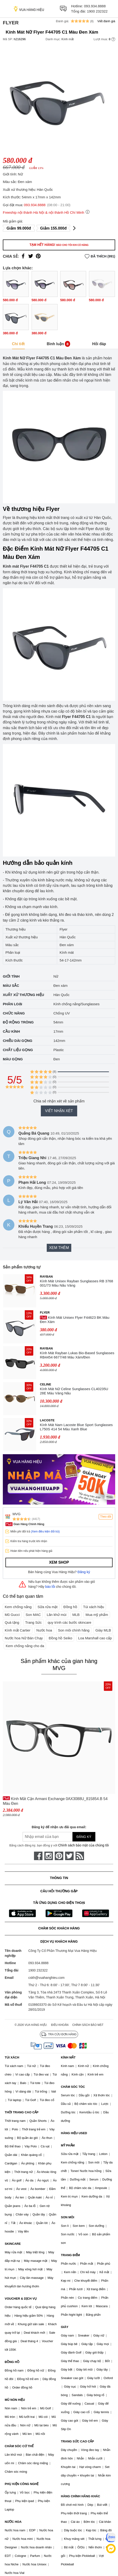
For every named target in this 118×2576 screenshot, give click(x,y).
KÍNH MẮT (68, 2057)
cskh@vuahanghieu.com (46, 1978)
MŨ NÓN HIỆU (15, 2400)
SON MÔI (67, 2217)
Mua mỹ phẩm (96, 1615)
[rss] (80, 1856)
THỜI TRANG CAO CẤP (21, 2112)
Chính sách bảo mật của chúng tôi (83, 1845)
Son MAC (33, 1615)
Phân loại (12, 1004)
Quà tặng (12, 1622)
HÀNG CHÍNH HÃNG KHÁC (80, 2496)
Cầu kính (11, 1031)
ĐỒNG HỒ (12, 2362)
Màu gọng (13, 1059)
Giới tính (11, 976)
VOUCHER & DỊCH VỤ (21, 2298)
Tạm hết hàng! (59, 245)
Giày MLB (103, 1630)
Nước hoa (44, 1630)
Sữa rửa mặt (48, 1607)
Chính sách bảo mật (87, 2025)
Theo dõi (105, 1516)
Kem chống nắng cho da (25, 1646)
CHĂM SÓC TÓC (73, 2087)
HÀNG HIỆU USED (74, 2133)
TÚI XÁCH (12, 2057)
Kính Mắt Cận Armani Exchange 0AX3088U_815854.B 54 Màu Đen (55, 1801)
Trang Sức (33, 1622)
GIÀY (64, 2327)
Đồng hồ (70, 1607)
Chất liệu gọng (18, 1050)
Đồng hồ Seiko (60, 1638)
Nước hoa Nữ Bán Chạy (24, 1638)
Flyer (11, 22)
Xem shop (59, 1562)
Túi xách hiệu (93, 1607)
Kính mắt (67, 39)
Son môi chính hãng (73, 1630)
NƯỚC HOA (13, 2522)
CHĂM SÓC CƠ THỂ (19, 2446)
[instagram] (48, 1856)
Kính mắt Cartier (17, 1630)
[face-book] (38, 1856)
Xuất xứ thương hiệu (23, 995)
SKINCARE (13, 2243)
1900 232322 (97, 11)
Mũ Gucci (12, 1615)
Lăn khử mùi (56, 1615)
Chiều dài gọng (17, 1041)
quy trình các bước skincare (69, 1622)
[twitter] (69, 1856)
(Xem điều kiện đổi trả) (45, 1531)
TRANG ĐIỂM (70, 2255)
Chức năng (14, 1013)
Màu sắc (11, 985)
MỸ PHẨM (68, 2145)
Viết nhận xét (59, 1111)
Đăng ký (84, 1572)
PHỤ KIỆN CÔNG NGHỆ (21, 2484)
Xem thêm (59, 1248)
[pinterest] (59, 1856)
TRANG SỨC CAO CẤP (77, 2441)
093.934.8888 (95, 6)
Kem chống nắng (18, 1607)
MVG (17, 1514)
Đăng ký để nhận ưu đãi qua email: (59, 1827)
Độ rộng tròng (18, 1022)
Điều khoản (60, 2025)
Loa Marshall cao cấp (95, 1638)
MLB (76, 1615)
